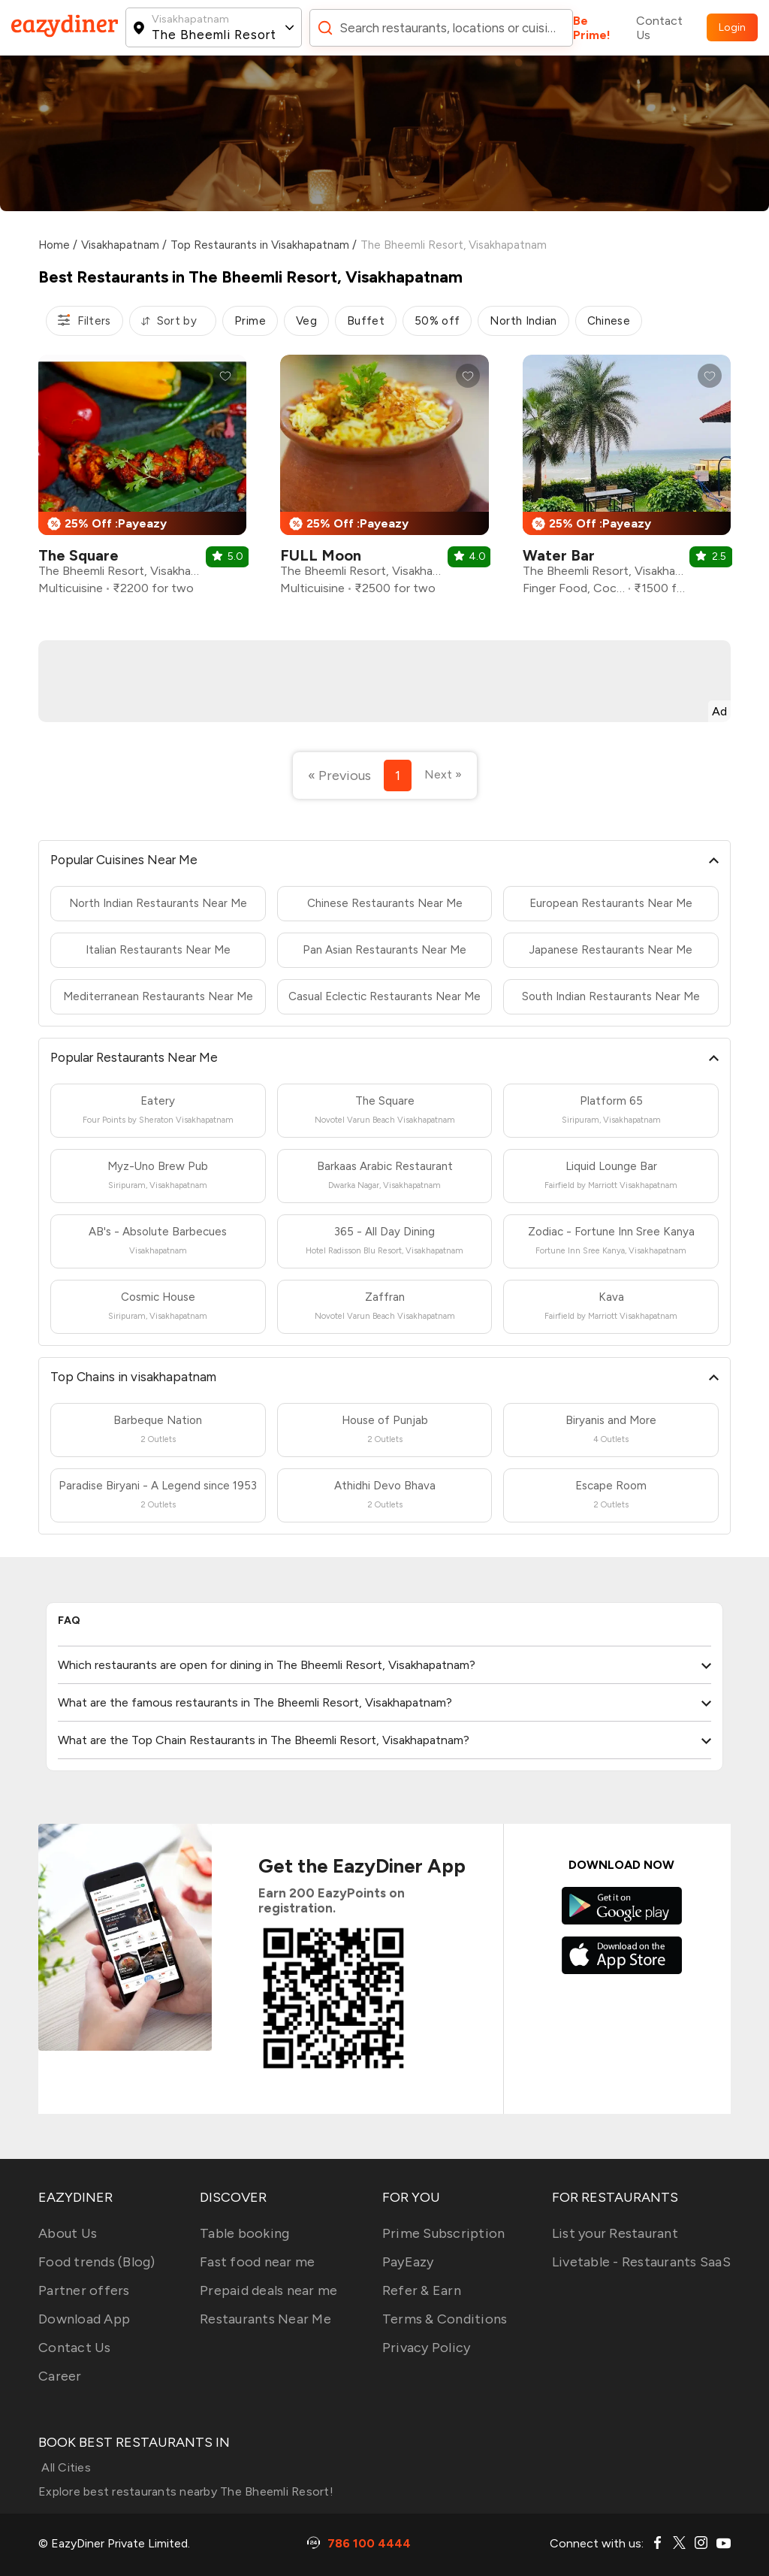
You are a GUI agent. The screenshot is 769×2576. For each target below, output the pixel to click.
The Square (78, 555)
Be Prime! (592, 28)
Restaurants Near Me (265, 2319)
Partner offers (84, 2290)
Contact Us (659, 28)
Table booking (244, 2233)
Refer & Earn (421, 2290)
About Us (67, 2233)
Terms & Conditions (445, 2319)
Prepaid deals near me (268, 2290)
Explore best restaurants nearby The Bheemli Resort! (185, 2491)
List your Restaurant (615, 2233)
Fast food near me (257, 2262)
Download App (84, 2319)
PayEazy (408, 2262)
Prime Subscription (443, 2233)
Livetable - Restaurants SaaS (641, 2262)
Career (60, 2376)
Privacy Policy (426, 2347)
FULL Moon (320, 555)
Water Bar (559, 555)
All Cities (64, 2467)
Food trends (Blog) (96, 2262)
